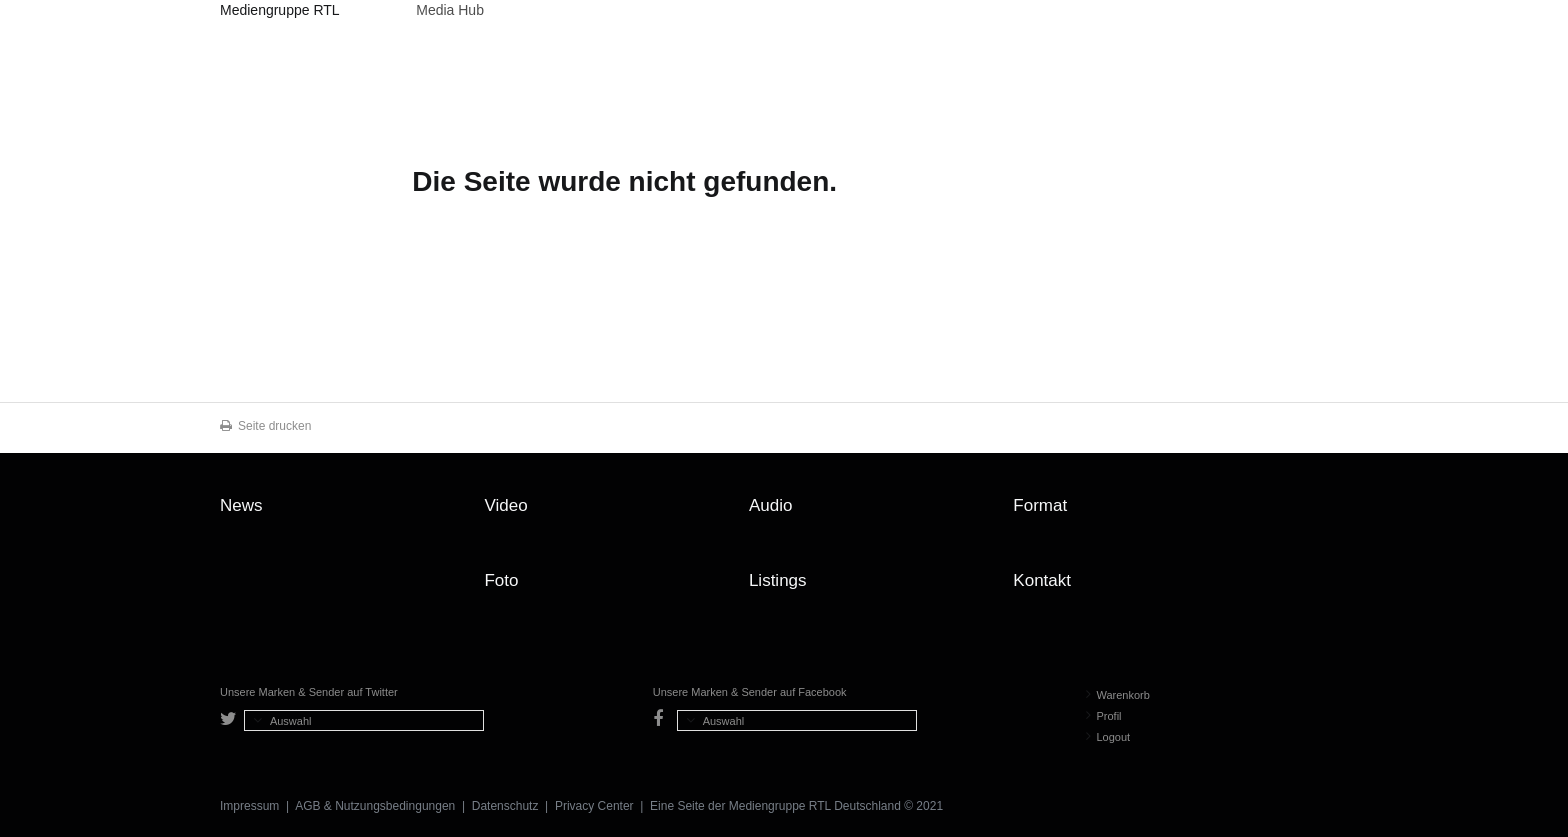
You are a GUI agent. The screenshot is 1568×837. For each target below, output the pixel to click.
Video (505, 505)
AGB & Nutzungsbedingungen (375, 806)
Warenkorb (1118, 695)
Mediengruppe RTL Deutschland (279, 13)
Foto (501, 580)
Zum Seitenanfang (1328, 513)
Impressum (249, 806)
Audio (770, 505)
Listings (778, 580)
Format (1040, 505)
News (241, 505)
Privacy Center (594, 806)
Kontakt (1042, 580)
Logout (1108, 737)
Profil (1104, 716)
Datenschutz (505, 806)
